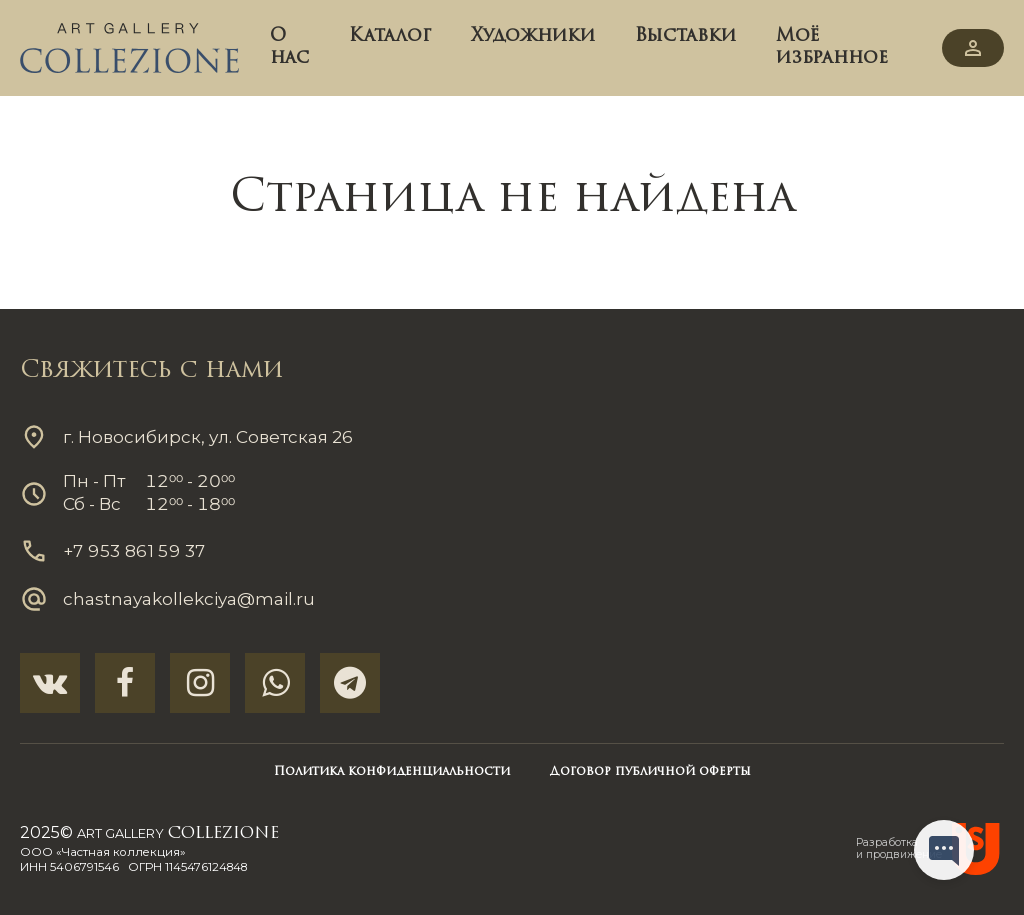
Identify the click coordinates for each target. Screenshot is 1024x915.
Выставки (685, 36)
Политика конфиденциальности (392, 772)
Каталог (390, 36)
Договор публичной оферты (650, 772)
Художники (533, 36)
